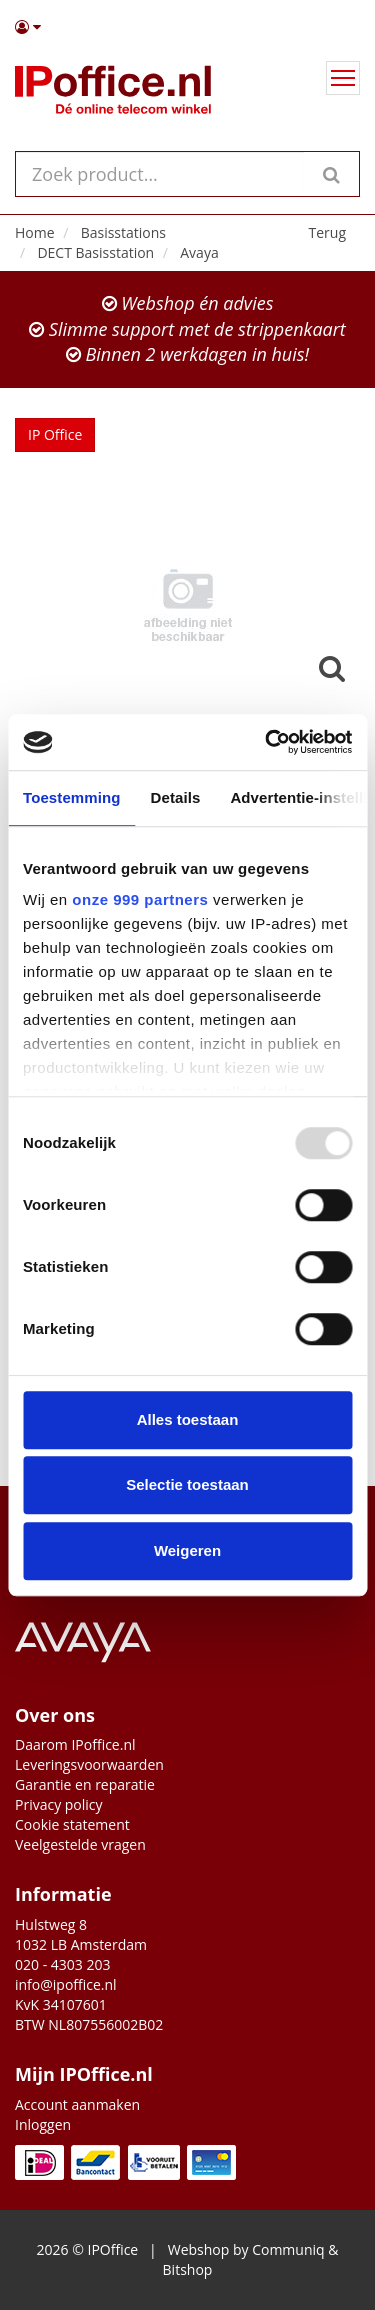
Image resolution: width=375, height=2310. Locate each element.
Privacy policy (59, 1804)
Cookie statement (72, 1824)
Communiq (288, 2249)
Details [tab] (176, 797)
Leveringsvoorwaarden (89, 1764)
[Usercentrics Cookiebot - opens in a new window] (267, 742)
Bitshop (188, 2269)
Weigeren (187, 1550)
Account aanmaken (77, 2104)
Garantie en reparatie (85, 1784)
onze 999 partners (140, 899)
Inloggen (43, 2124)
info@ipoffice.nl (66, 1984)
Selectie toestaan (187, 1484)
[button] (187, 27)
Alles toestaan (188, 1419)
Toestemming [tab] (72, 797)
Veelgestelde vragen (80, 1844)
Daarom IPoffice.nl (75, 1744)
